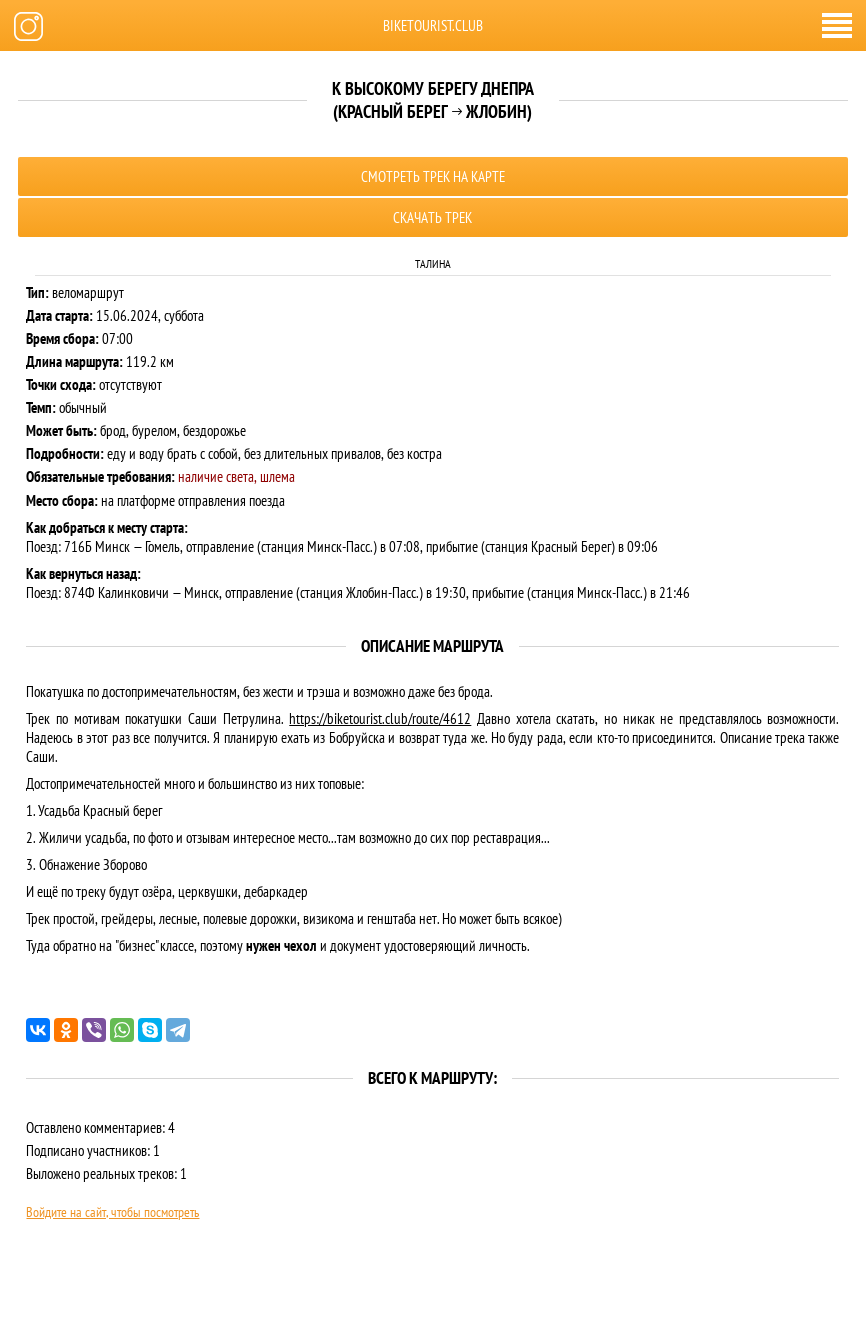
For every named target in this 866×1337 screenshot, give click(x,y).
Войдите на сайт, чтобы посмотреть (112, 1212)
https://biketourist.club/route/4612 (380, 718)
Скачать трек (432, 217)
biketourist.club (433, 25)
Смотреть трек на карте (433, 176)
